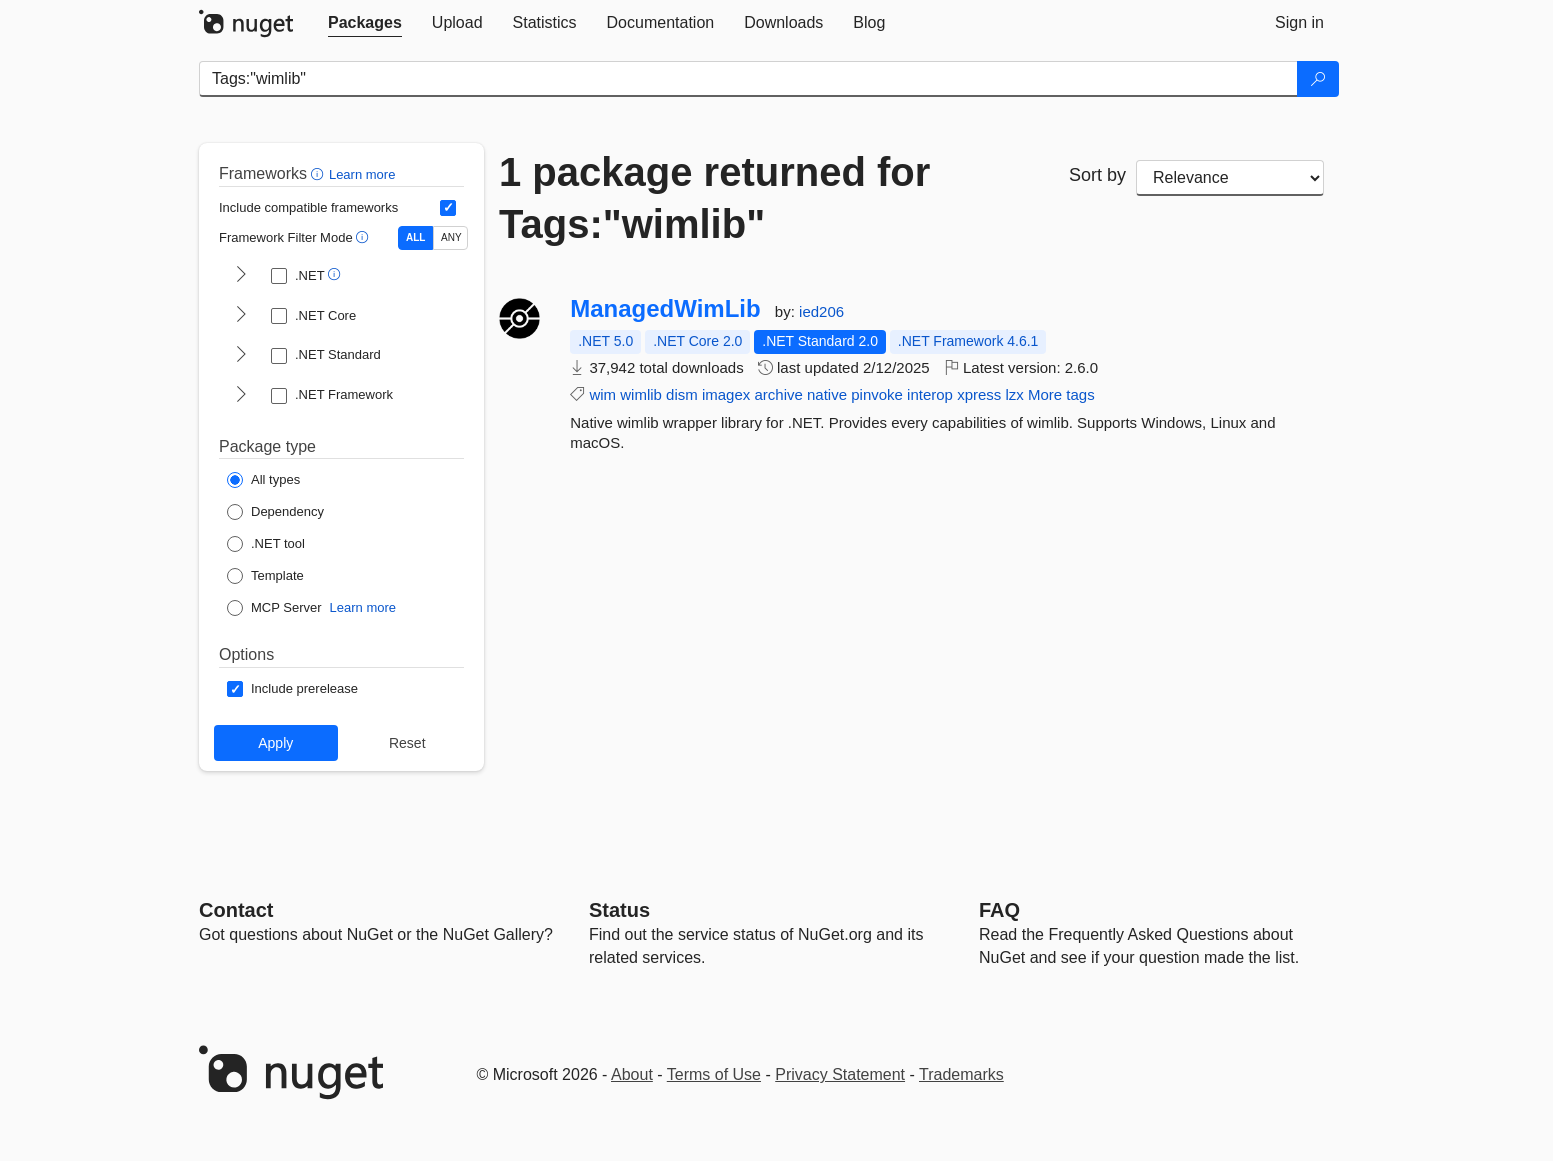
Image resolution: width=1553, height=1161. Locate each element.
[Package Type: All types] (263, 480)
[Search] (1318, 79)
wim (602, 394)
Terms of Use (714, 1074)
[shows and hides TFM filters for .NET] (241, 276)
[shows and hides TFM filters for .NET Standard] (241, 356)
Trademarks (961, 1074)
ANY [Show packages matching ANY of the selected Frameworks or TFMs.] (451, 237)
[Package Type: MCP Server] (274, 608)
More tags (1061, 394)
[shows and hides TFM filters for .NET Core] (241, 316)
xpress (979, 394)
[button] (319, 173)
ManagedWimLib (665, 309)
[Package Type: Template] (265, 576)
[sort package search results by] (1230, 178)
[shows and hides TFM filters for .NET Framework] (241, 396)
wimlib (641, 394)
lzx (1014, 394)
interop (930, 394)
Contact (236, 910)
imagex (726, 394)
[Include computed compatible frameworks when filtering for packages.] (448, 208)
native (827, 394)
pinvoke (877, 394)
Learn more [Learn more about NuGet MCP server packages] (363, 607)
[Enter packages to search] (748, 79)
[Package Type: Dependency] (275, 512)
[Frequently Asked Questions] (999, 910)
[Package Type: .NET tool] (266, 544)
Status (619, 910)
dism (682, 394)
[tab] (365, 23)
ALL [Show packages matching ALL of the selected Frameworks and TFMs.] (415, 237)
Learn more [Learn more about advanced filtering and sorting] (362, 174)
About (632, 1074)
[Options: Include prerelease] (292, 689)
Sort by (1097, 175)
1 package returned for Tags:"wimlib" (714, 198)
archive (778, 394)
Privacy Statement (840, 1074)
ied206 (821, 311)
